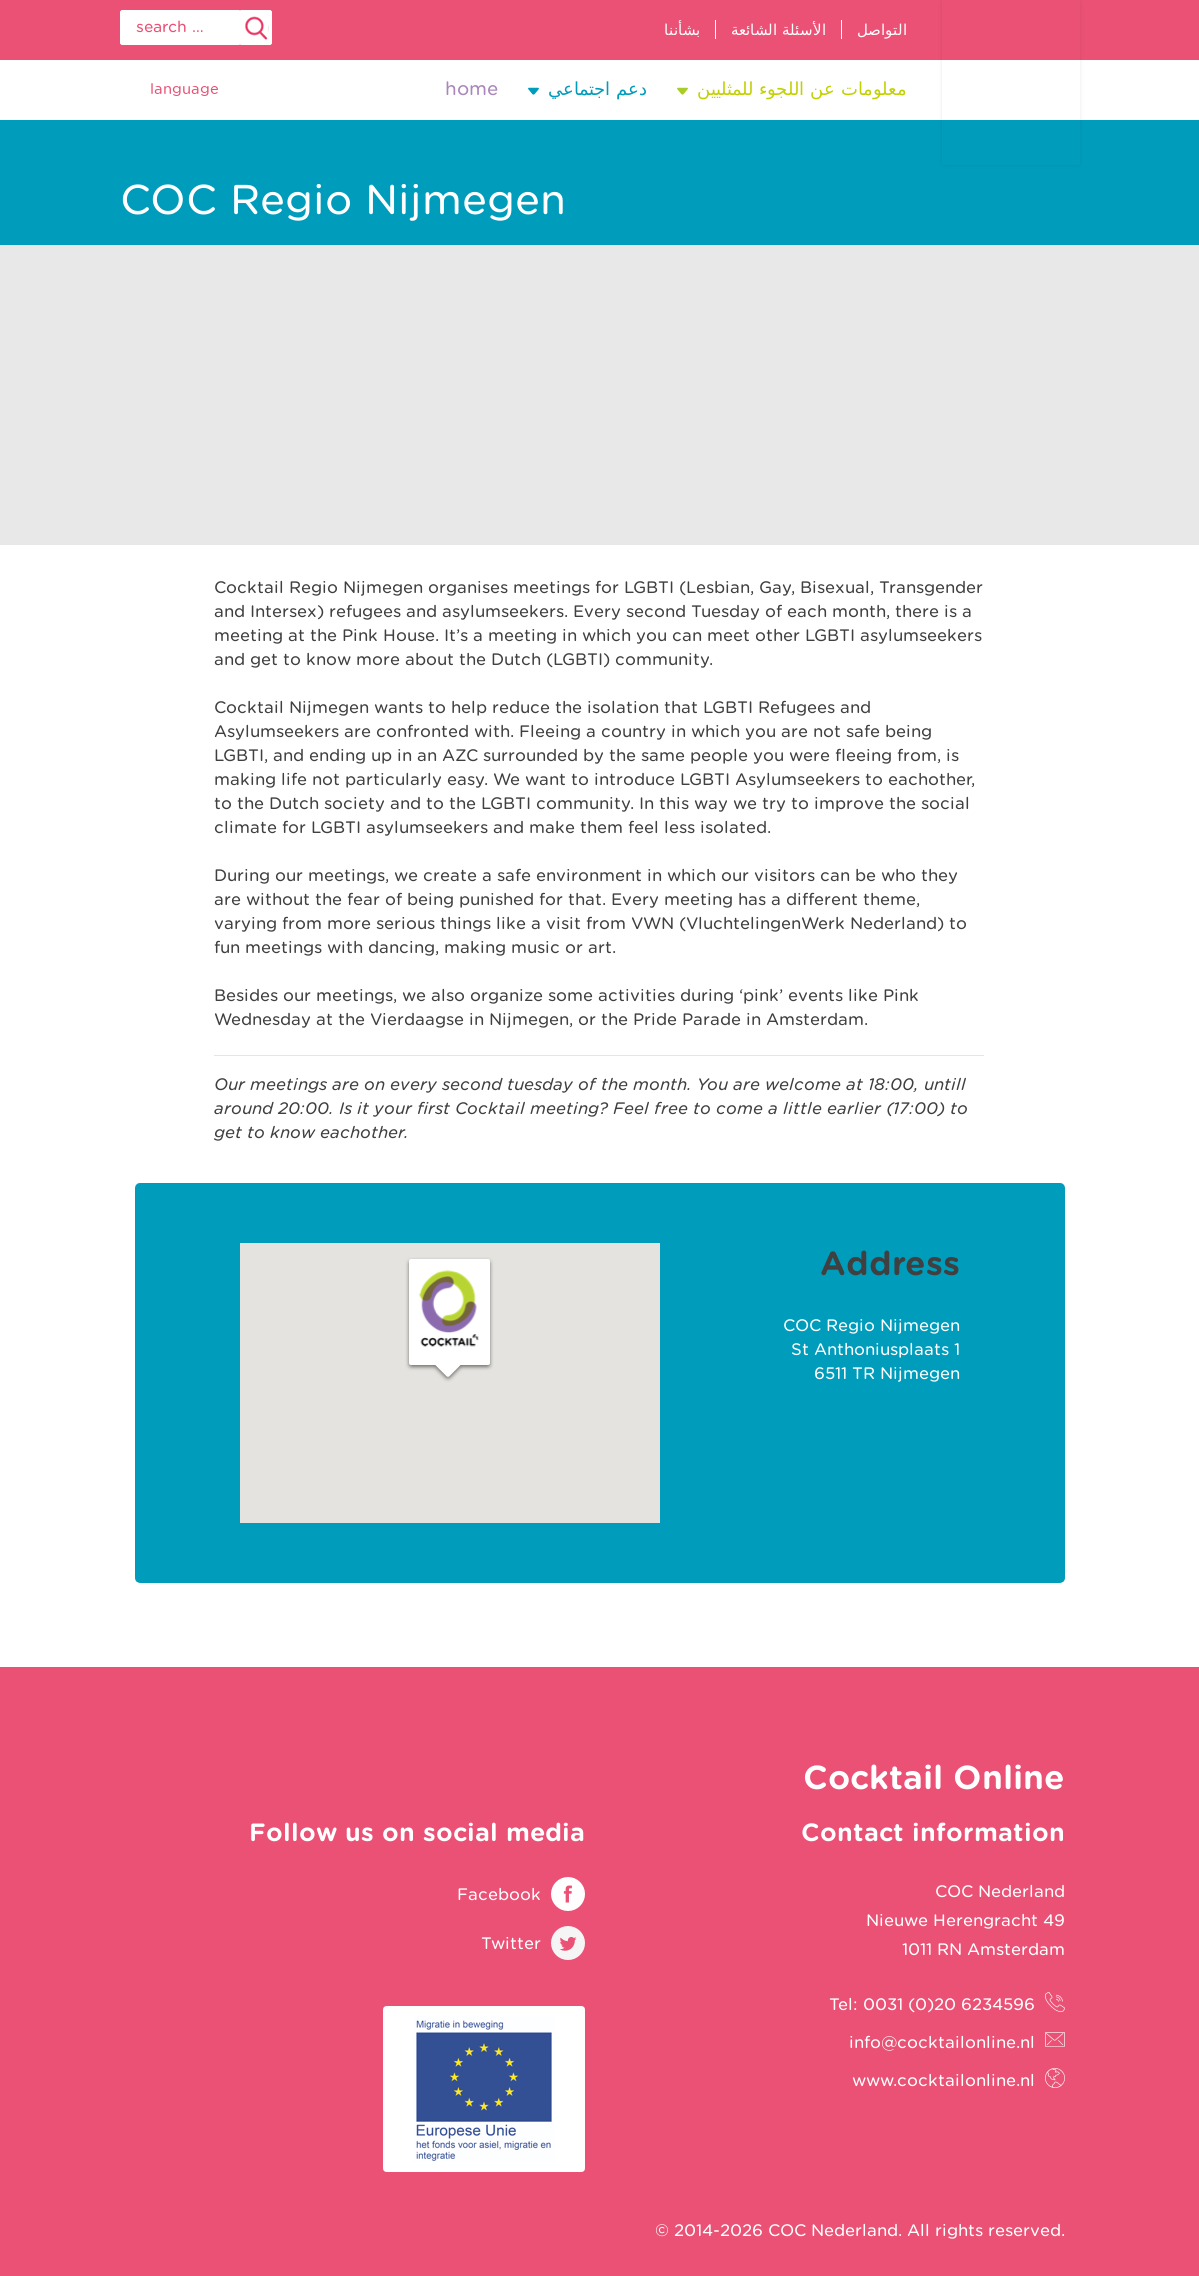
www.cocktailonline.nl (943, 2080)
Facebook (499, 1894)
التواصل (882, 29)
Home (471, 88)
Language (184, 88)
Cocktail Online (1011, 82)
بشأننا (682, 29)
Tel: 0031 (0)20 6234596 (932, 2004)
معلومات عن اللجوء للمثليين (802, 88)
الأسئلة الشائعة (778, 29)
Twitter (511, 1943)
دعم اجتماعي (597, 88)
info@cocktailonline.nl (942, 2042)
